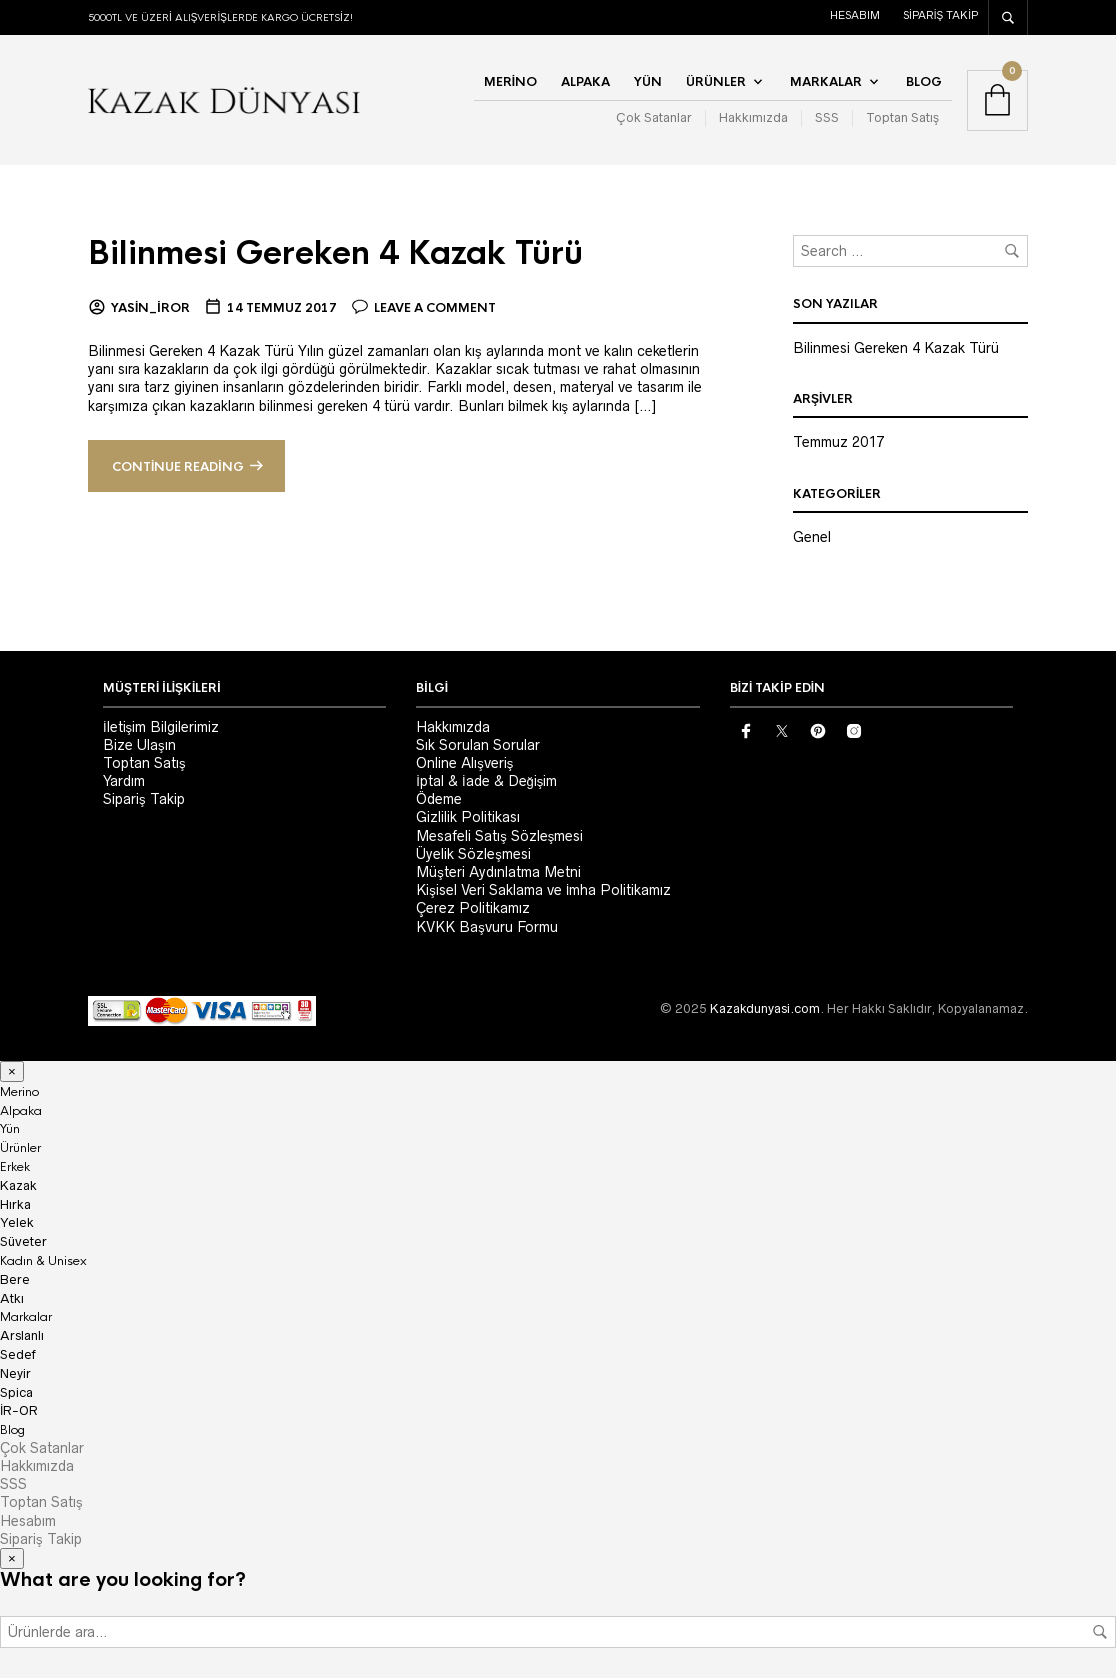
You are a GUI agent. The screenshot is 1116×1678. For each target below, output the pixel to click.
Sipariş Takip (940, 15)
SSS (827, 117)
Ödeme (439, 799)
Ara (1100, 1632)
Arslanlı (22, 1335)
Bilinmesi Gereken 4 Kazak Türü (345, 253)
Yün (648, 82)
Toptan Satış (902, 117)
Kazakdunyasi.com (765, 1008)
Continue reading (178, 467)
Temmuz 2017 (838, 442)
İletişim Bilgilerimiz (161, 727)
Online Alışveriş (464, 763)
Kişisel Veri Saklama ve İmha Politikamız (543, 890)
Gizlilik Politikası (468, 817)
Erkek (15, 1167)
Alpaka (585, 82)
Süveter (23, 1241)
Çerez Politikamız (473, 908)
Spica (16, 1392)
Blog (924, 82)
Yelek (17, 1222)
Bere (15, 1279)
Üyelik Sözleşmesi (473, 854)
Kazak (18, 1185)
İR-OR (19, 1410)
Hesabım (855, 15)
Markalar (826, 82)
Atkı (12, 1298)
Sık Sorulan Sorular (478, 745)
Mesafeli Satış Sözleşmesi (499, 836)
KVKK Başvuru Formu (487, 927)
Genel (812, 537)
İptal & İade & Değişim (486, 781)
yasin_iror (150, 308)
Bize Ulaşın (139, 745)
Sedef (18, 1354)
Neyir (15, 1373)
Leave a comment (435, 308)
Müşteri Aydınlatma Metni (498, 872)
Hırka (15, 1204)
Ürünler (716, 82)
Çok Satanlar (654, 117)
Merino (510, 82)
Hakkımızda (753, 117)
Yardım (124, 781)
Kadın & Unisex (43, 1261)
